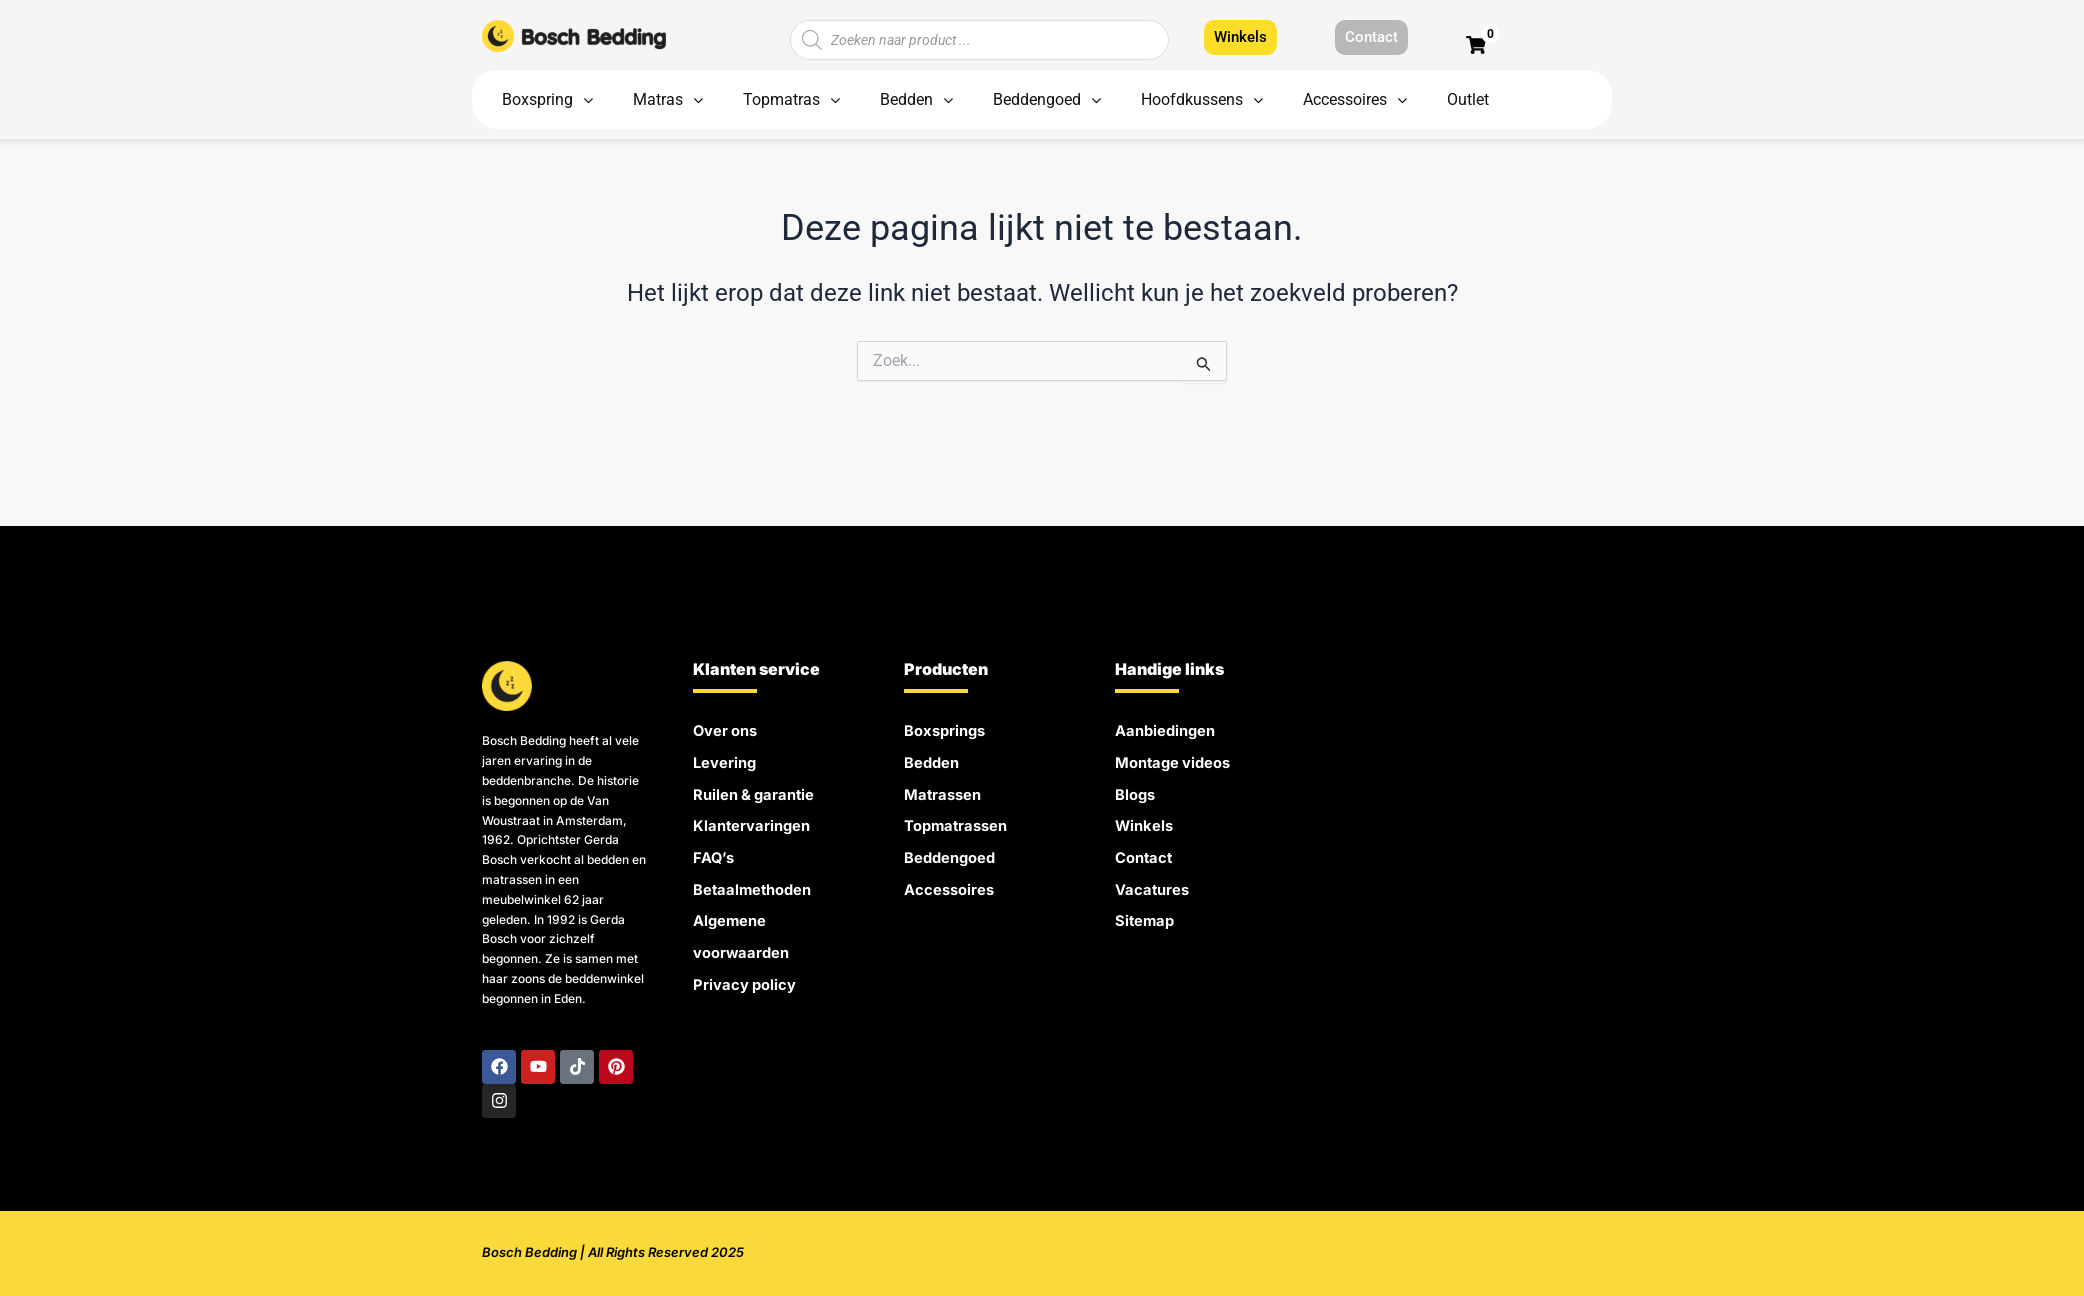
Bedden (934, 760)
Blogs (1137, 790)
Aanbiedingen (1169, 730)
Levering (728, 760)
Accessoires (953, 880)
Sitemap (1147, 910)
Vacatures (1155, 880)
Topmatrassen (961, 820)
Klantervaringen (757, 820)
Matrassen (946, 790)
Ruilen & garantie (759, 790)
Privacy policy (748, 970)
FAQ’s (715, 850)
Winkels (1146, 820)
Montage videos (1178, 760)
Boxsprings (948, 730)
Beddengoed (954, 850)
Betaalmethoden (758, 880)
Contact (1146, 850)
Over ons (729, 730)
